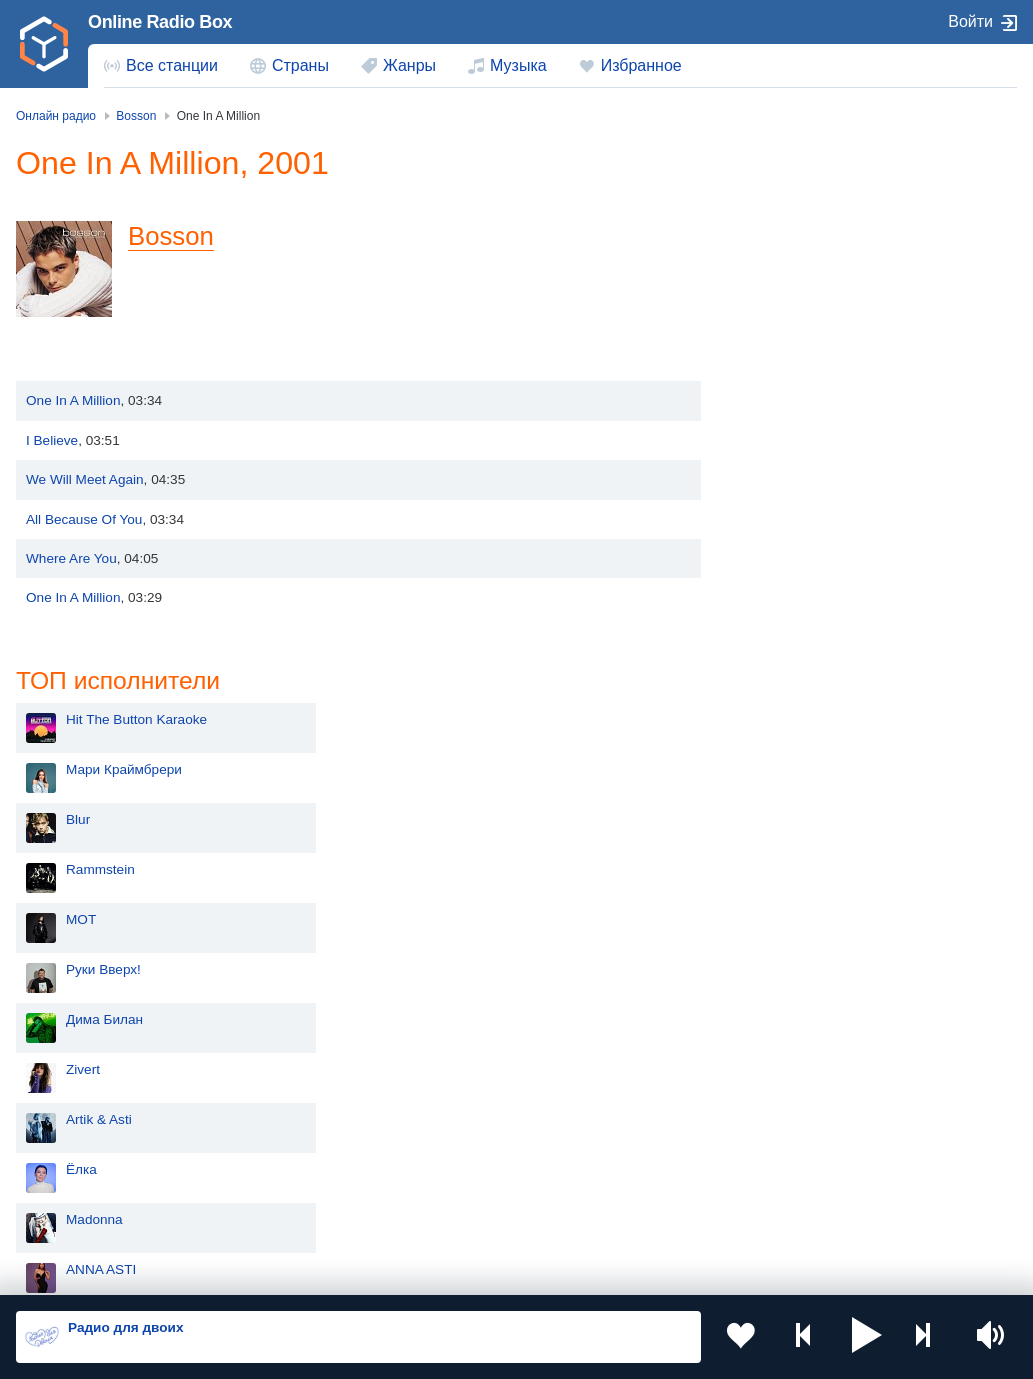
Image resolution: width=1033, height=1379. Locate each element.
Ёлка (782, 649)
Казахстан (83, 1082)
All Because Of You (84, 519)
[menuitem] (161, 66)
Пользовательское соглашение (264, 1272)
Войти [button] (970, 21)
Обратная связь (610, 1272)
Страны (300, 65)
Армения (79, 1115)
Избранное (641, 65)
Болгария (332, 1115)
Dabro (785, 799)
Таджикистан (595, 1082)
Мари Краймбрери (825, 249)
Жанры (409, 65)
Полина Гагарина (821, 899)
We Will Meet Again (85, 479)
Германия (81, 1216)
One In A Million (73, 400)
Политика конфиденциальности (458, 1272)
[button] (867, 1337)
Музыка (518, 65)
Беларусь (80, 1183)
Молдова (583, 1049)
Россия (73, 1049)
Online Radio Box (160, 22)
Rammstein (801, 349)
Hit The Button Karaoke (837, 199)
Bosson (171, 236)
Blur (779, 299)
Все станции (172, 65)
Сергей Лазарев (817, 849)
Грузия (324, 1183)
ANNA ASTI (802, 749)
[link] (44, 44)
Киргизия (331, 1082)
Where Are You (71, 558)
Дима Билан (805, 499)
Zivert (784, 549)
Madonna (795, 699)
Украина (329, 1049)
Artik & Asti (800, 599)
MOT (782, 399)
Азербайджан (597, 1183)
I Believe (52, 440)
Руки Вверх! (804, 449)
